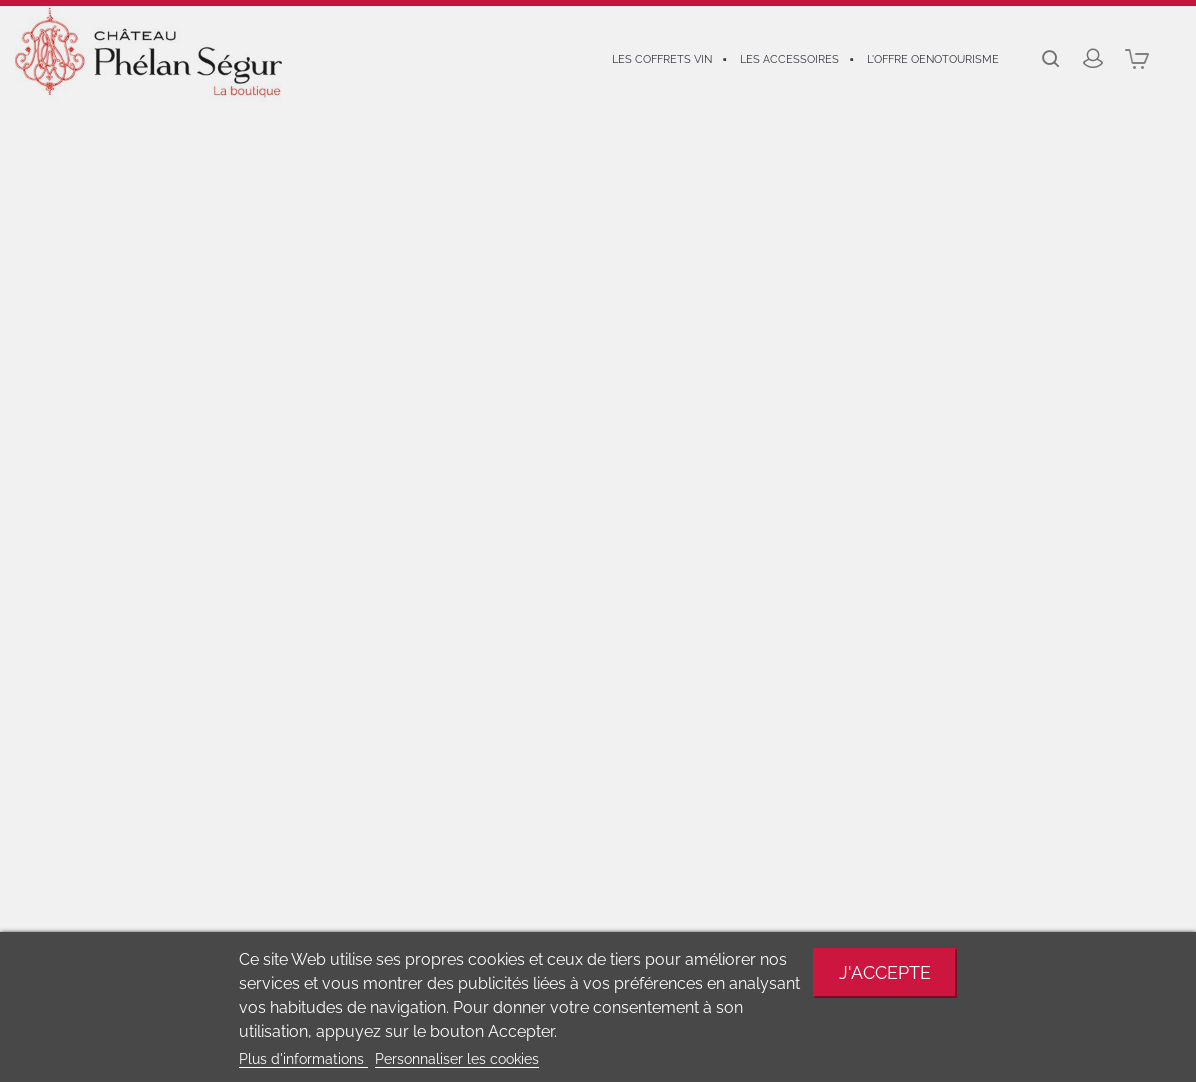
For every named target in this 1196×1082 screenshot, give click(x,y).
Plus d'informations (303, 1059)
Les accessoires (789, 59)
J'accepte (885, 972)
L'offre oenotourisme (933, 59)
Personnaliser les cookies (457, 1059)
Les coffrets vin (662, 59)
